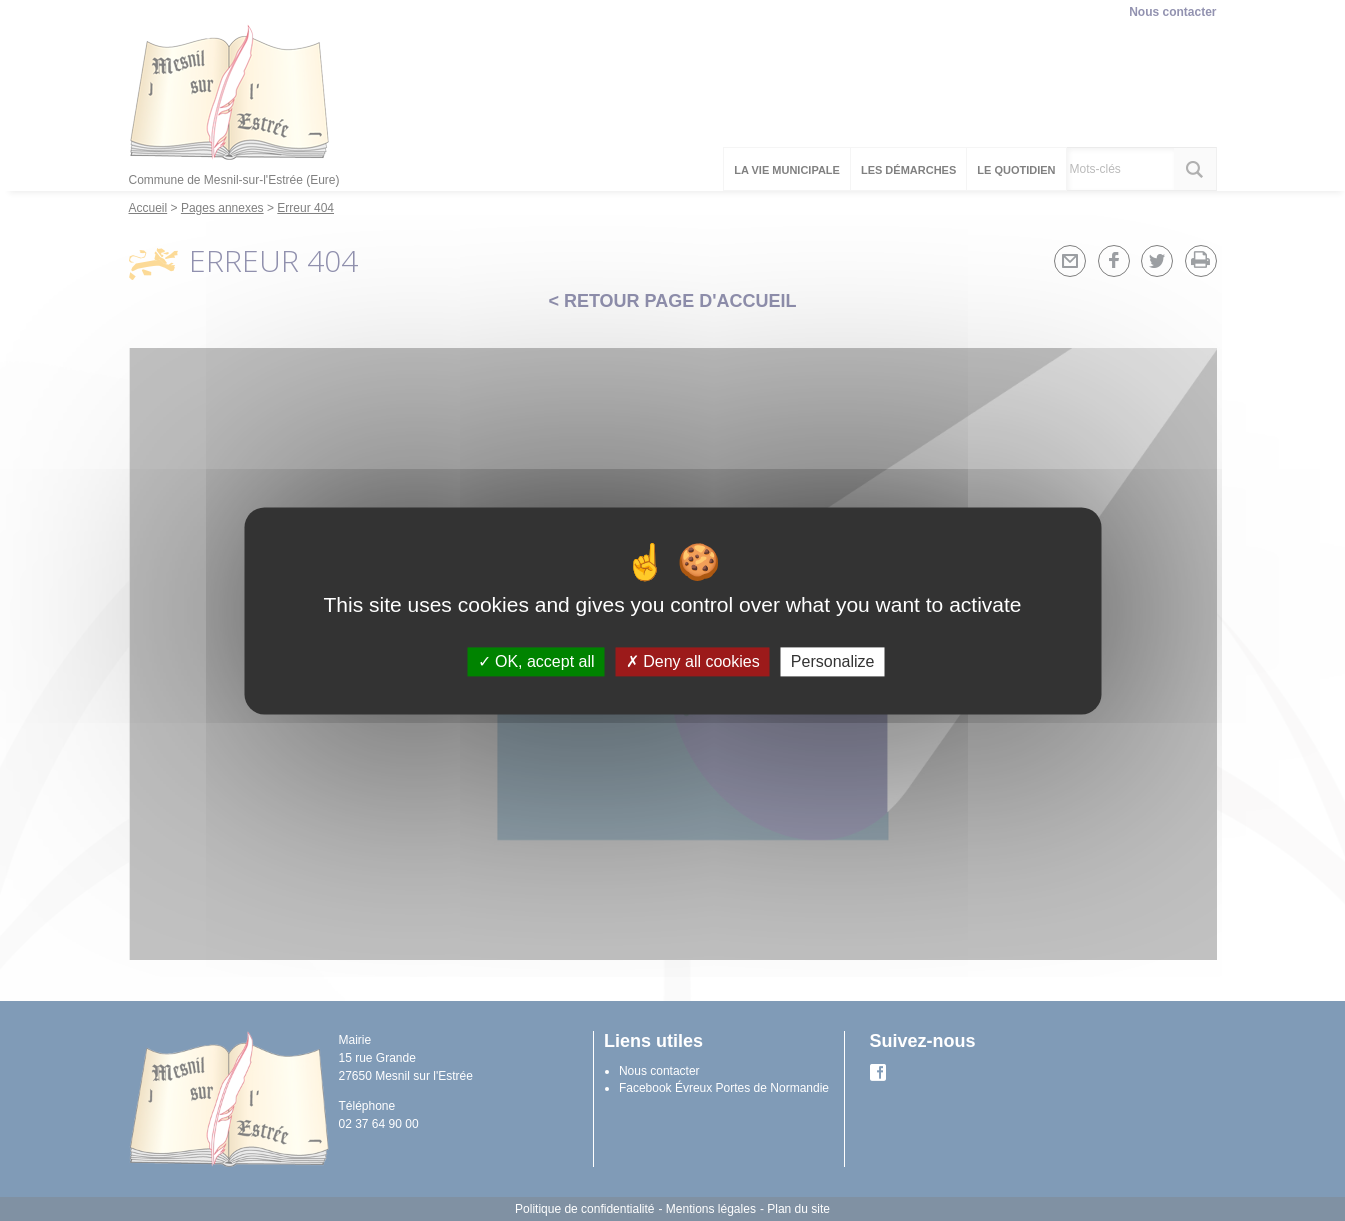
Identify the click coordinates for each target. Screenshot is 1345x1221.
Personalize (833, 661)
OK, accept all (536, 661)
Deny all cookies (693, 661)
